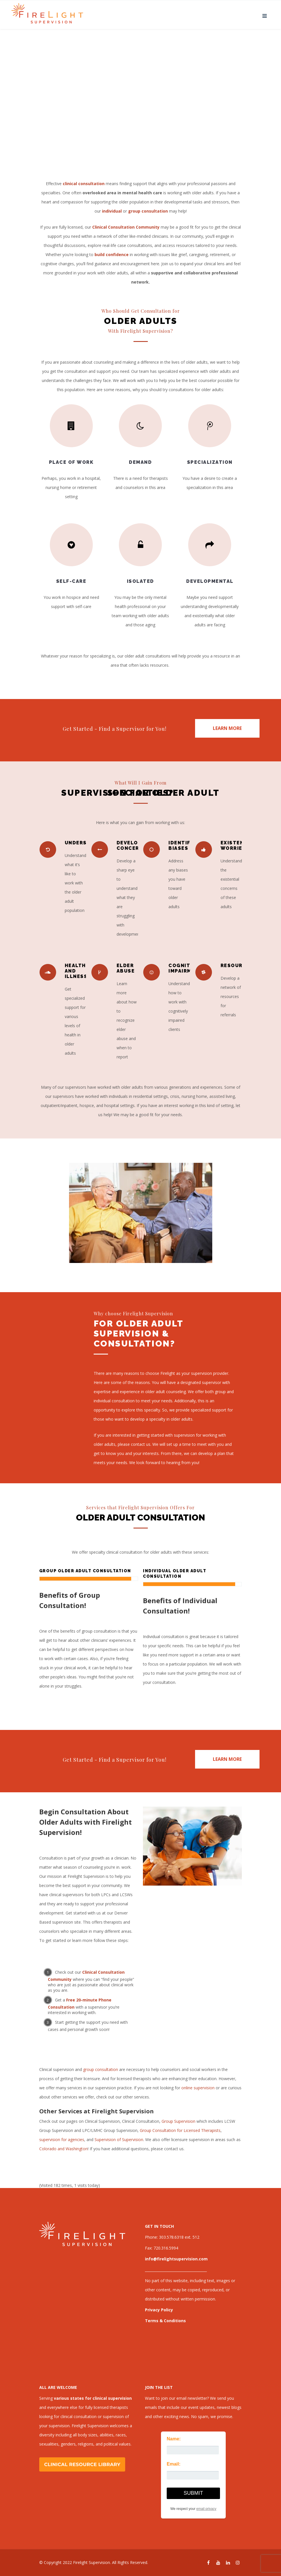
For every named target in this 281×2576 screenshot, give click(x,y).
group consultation (101, 2069)
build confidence (112, 254)
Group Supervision (179, 2121)
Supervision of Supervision (119, 2139)
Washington (77, 2148)
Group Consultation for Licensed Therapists (180, 2130)
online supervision (198, 2087)
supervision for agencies (61, 2139)
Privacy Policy (159, 2309)
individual (112, 211)
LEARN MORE (227, 728)
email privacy (206, 2509)
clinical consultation (84, 183)
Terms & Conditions (165, 2320)
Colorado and (51, 2148)
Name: (174, 2438)
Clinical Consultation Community (125, 227)
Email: (173, 2464)
